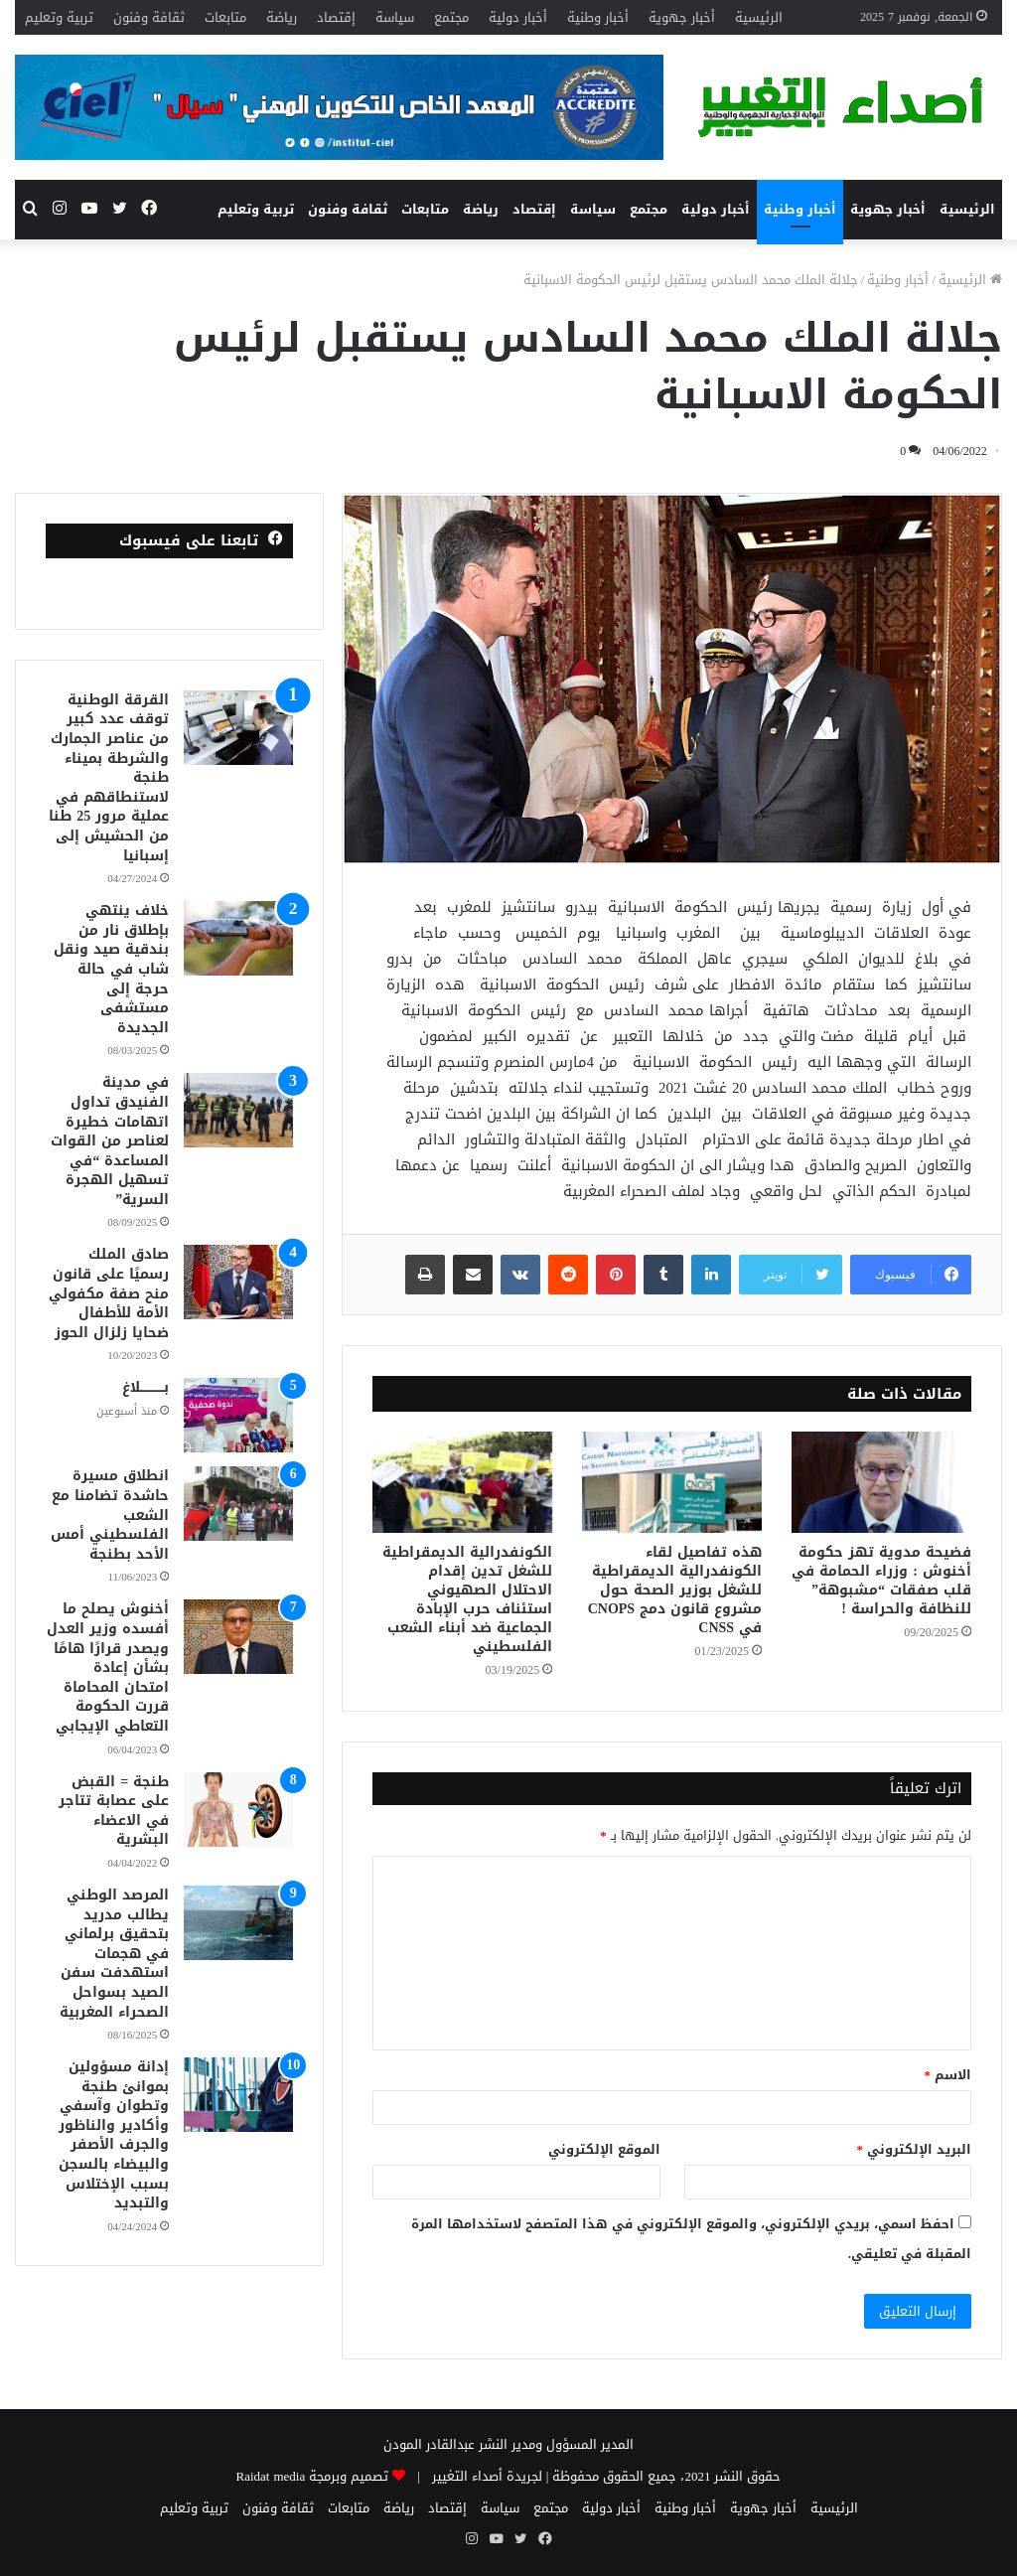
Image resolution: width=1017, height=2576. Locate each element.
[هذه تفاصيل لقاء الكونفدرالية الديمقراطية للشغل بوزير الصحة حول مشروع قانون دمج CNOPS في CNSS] (672, 1482)
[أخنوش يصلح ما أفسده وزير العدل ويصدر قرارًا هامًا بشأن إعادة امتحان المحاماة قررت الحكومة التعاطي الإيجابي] (238, 1636)
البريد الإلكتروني (914, 2149)
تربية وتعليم (59, 17)
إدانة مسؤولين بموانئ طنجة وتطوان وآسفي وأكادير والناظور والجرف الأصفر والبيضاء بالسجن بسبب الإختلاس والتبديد (114, 2134)
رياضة (281, 17)
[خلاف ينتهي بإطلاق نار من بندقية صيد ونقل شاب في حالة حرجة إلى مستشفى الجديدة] (238, 938)
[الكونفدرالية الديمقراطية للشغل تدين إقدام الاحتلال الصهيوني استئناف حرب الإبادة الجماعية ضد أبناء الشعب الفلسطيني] (462, 1482)
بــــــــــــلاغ (145, 1387)
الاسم (948, 2074)
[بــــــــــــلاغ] (238, 1415)
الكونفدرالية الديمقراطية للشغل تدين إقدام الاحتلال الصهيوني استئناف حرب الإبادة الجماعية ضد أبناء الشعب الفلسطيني (467, 1599)
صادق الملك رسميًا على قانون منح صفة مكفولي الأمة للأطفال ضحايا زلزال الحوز (109, 1293)
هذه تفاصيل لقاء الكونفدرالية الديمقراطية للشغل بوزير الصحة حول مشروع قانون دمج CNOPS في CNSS (675, 1590)
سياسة (394, 17)
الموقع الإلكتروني (604, 2149)
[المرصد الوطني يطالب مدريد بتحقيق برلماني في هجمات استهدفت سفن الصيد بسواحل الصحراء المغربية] (238, 1923)
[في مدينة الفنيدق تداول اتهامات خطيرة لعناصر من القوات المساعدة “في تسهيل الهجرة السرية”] (238, 1110)
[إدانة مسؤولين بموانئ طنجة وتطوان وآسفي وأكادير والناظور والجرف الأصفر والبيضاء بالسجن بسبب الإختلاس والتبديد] (238, 2094)
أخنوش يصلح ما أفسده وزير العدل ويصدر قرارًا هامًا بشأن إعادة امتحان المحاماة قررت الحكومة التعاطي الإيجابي (108, 1667)
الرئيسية (759, 17)
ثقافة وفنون (149, 17)
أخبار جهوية (682, 17)
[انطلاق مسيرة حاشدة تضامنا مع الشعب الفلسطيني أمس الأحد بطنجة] (238, 1503)
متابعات (225, 17)
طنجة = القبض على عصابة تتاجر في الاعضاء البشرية (114, 1811)
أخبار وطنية (598, 17)
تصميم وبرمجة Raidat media (312, 2476)
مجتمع (451, 17)
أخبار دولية (518, 17)
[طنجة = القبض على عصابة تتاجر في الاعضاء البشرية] (238, 1809)
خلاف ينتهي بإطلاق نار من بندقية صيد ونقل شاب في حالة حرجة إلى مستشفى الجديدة (111, 969)
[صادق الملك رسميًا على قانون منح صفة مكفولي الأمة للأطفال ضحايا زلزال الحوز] (238, 1282)
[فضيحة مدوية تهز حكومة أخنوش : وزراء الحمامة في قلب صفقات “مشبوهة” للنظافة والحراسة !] (881, 1482)
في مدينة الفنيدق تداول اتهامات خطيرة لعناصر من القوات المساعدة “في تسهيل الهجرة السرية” (110, 1141)
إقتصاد (336, 17)
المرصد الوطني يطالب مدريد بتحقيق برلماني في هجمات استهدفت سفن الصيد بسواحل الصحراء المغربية (114, 1954)
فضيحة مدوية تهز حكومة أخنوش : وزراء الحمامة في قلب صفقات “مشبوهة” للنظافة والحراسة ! (881, 1580)
